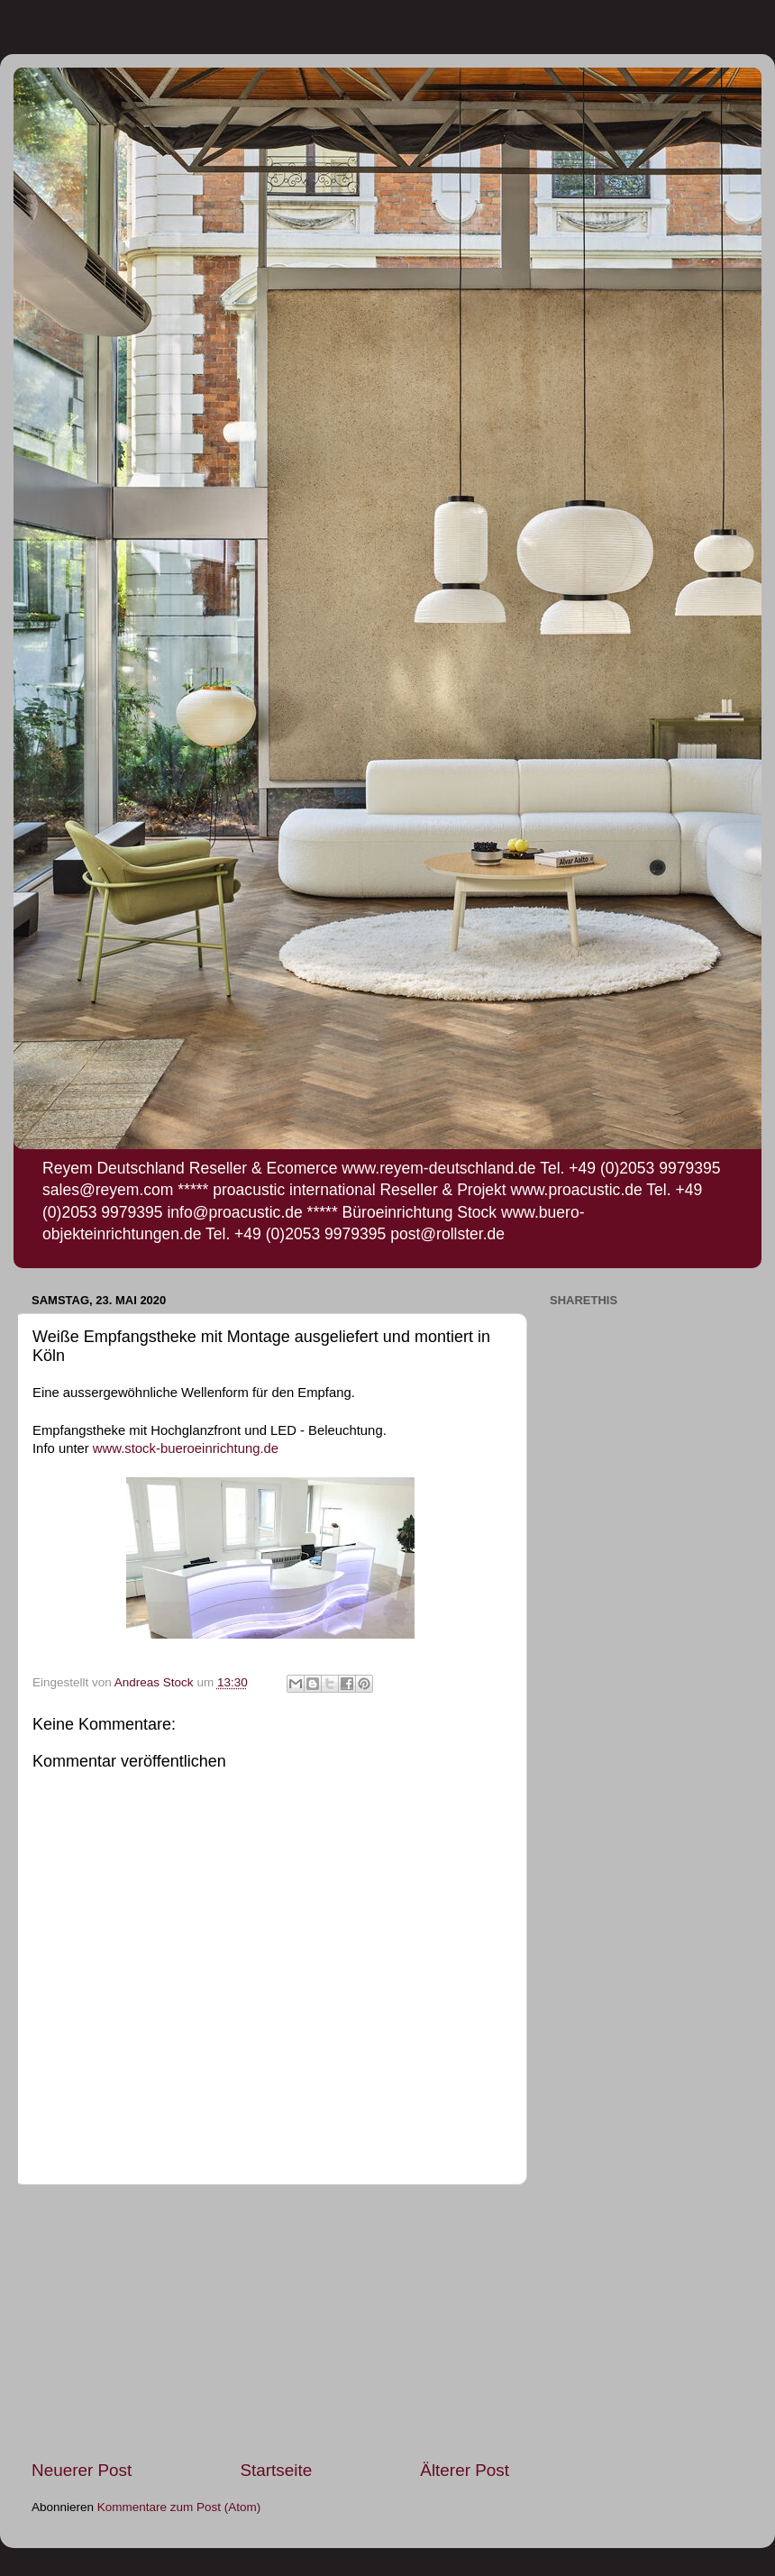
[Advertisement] (270, 2321)
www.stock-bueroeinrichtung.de (185, 1448)
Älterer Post (464, 2470)
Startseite (276, 2470)
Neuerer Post (82, 2470)
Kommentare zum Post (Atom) (179, 2507)
